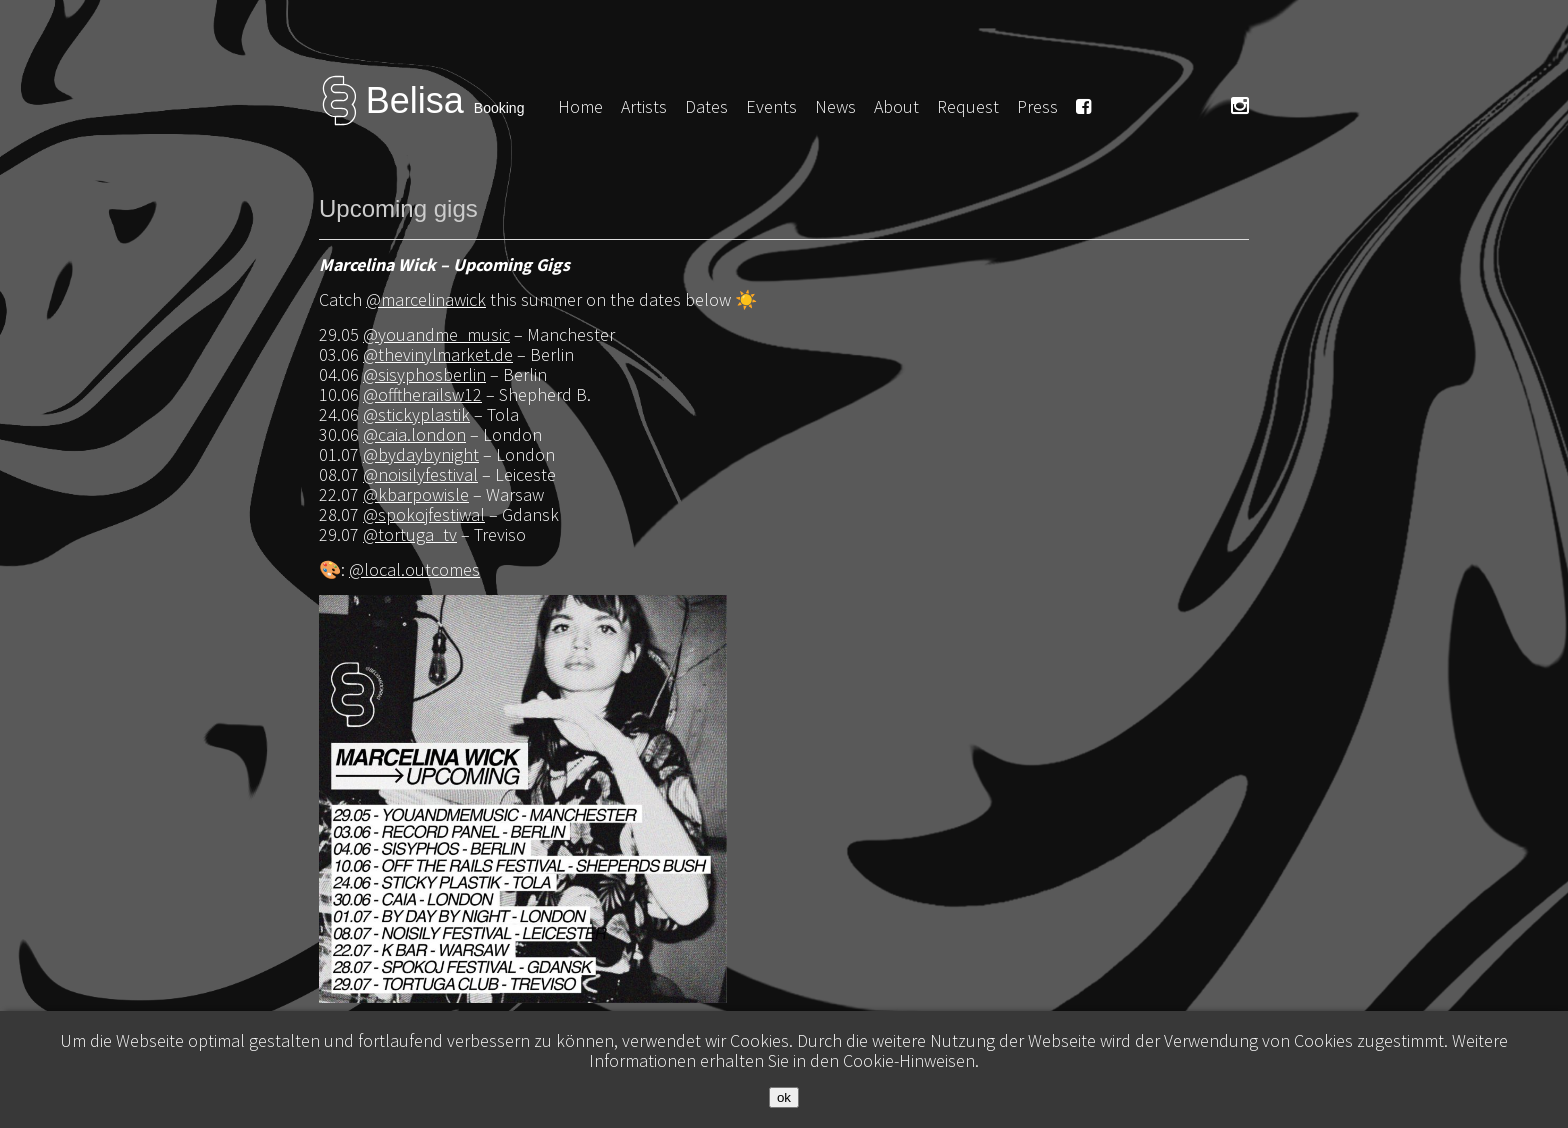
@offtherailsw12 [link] (422, 394)
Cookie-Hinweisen (909, 1060)
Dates (706, 106)
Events (771, 106)
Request (968, 106)
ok (784, 1097)
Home (580, 106)
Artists (644, 106)
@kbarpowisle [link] (416, 494)
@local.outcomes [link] (414, 569)
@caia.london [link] (414, 434)
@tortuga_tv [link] (410, 534)
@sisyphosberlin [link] (424, 374)
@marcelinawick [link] (426, 299)
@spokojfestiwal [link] (424, 514)
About (896, 106)
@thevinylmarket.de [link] (438, 354)
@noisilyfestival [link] (420, 474)
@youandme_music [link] (436, 334)
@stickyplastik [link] (416, 414)
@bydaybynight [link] (421, 454)
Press (1037, 106)
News (835, 106)
